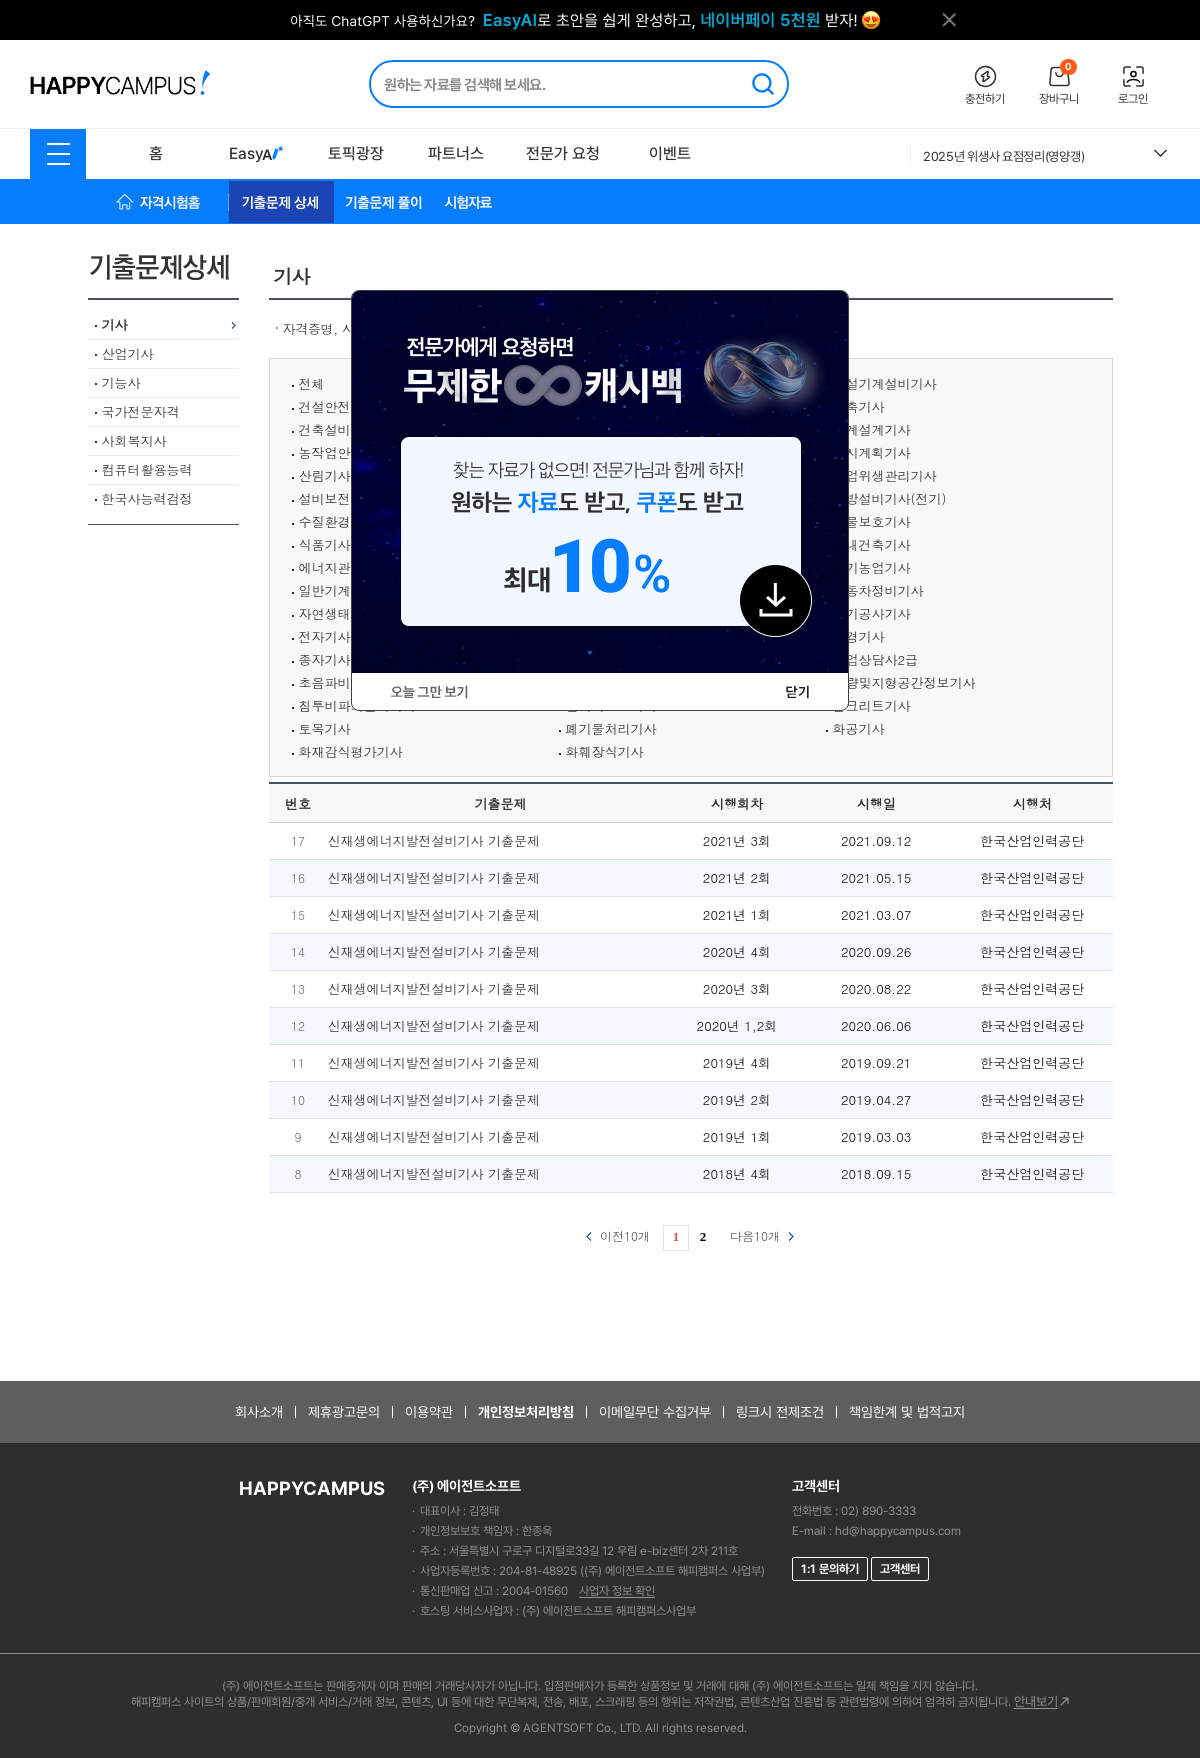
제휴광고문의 (344, 1412)
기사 (115, 324)
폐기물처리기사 (611, 728)
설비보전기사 (338, 498)
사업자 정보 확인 (617, 1591)
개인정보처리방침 (526, 1412)
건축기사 (859, 406)
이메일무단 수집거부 (655, 1412)
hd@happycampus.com (898, 1531)
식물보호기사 (872, 521)
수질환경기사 (338, 521)
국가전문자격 (141, 411)
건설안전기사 (338, 406)
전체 (312, 383)
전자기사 (325, 636)
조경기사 (859, 636)
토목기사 (325, 728)
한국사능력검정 (147, 498)
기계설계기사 (872, 429)
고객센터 (900, 1569)
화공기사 (859, 728)
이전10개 (618, 1235)
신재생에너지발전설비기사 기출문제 (434, 840)
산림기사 (325, 475)
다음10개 (762, 1235)
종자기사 (325, 659)
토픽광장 (356, 153)
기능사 (121, 382)
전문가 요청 (563, 153)
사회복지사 (134, 440)
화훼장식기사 (605, 751)
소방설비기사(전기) (890, 498)
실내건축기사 (872, 544)
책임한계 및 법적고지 (907, 1412)
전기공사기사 (872, 613)
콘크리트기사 (872, 705)
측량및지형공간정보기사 (904, 682)
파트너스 (456, 153)
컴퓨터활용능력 (147, 469)
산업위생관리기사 (885, 475)
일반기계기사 (338, 590)
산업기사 (128, 353)
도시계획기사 (872, 452)
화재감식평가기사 (351, 751)
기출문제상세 (167, 267)
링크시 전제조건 (780, 1412)
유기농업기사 (872, 567)
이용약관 (429, 1412)
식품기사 (325, 544)
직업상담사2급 (876, 659)
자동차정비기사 (878, 590)
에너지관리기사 (344, 567)
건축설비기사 (338, 429)
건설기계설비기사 (885, 383)
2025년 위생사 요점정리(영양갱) (1003, 156)
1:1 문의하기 (830, 1569)
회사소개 (259, 1412)
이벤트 (670, 153)
